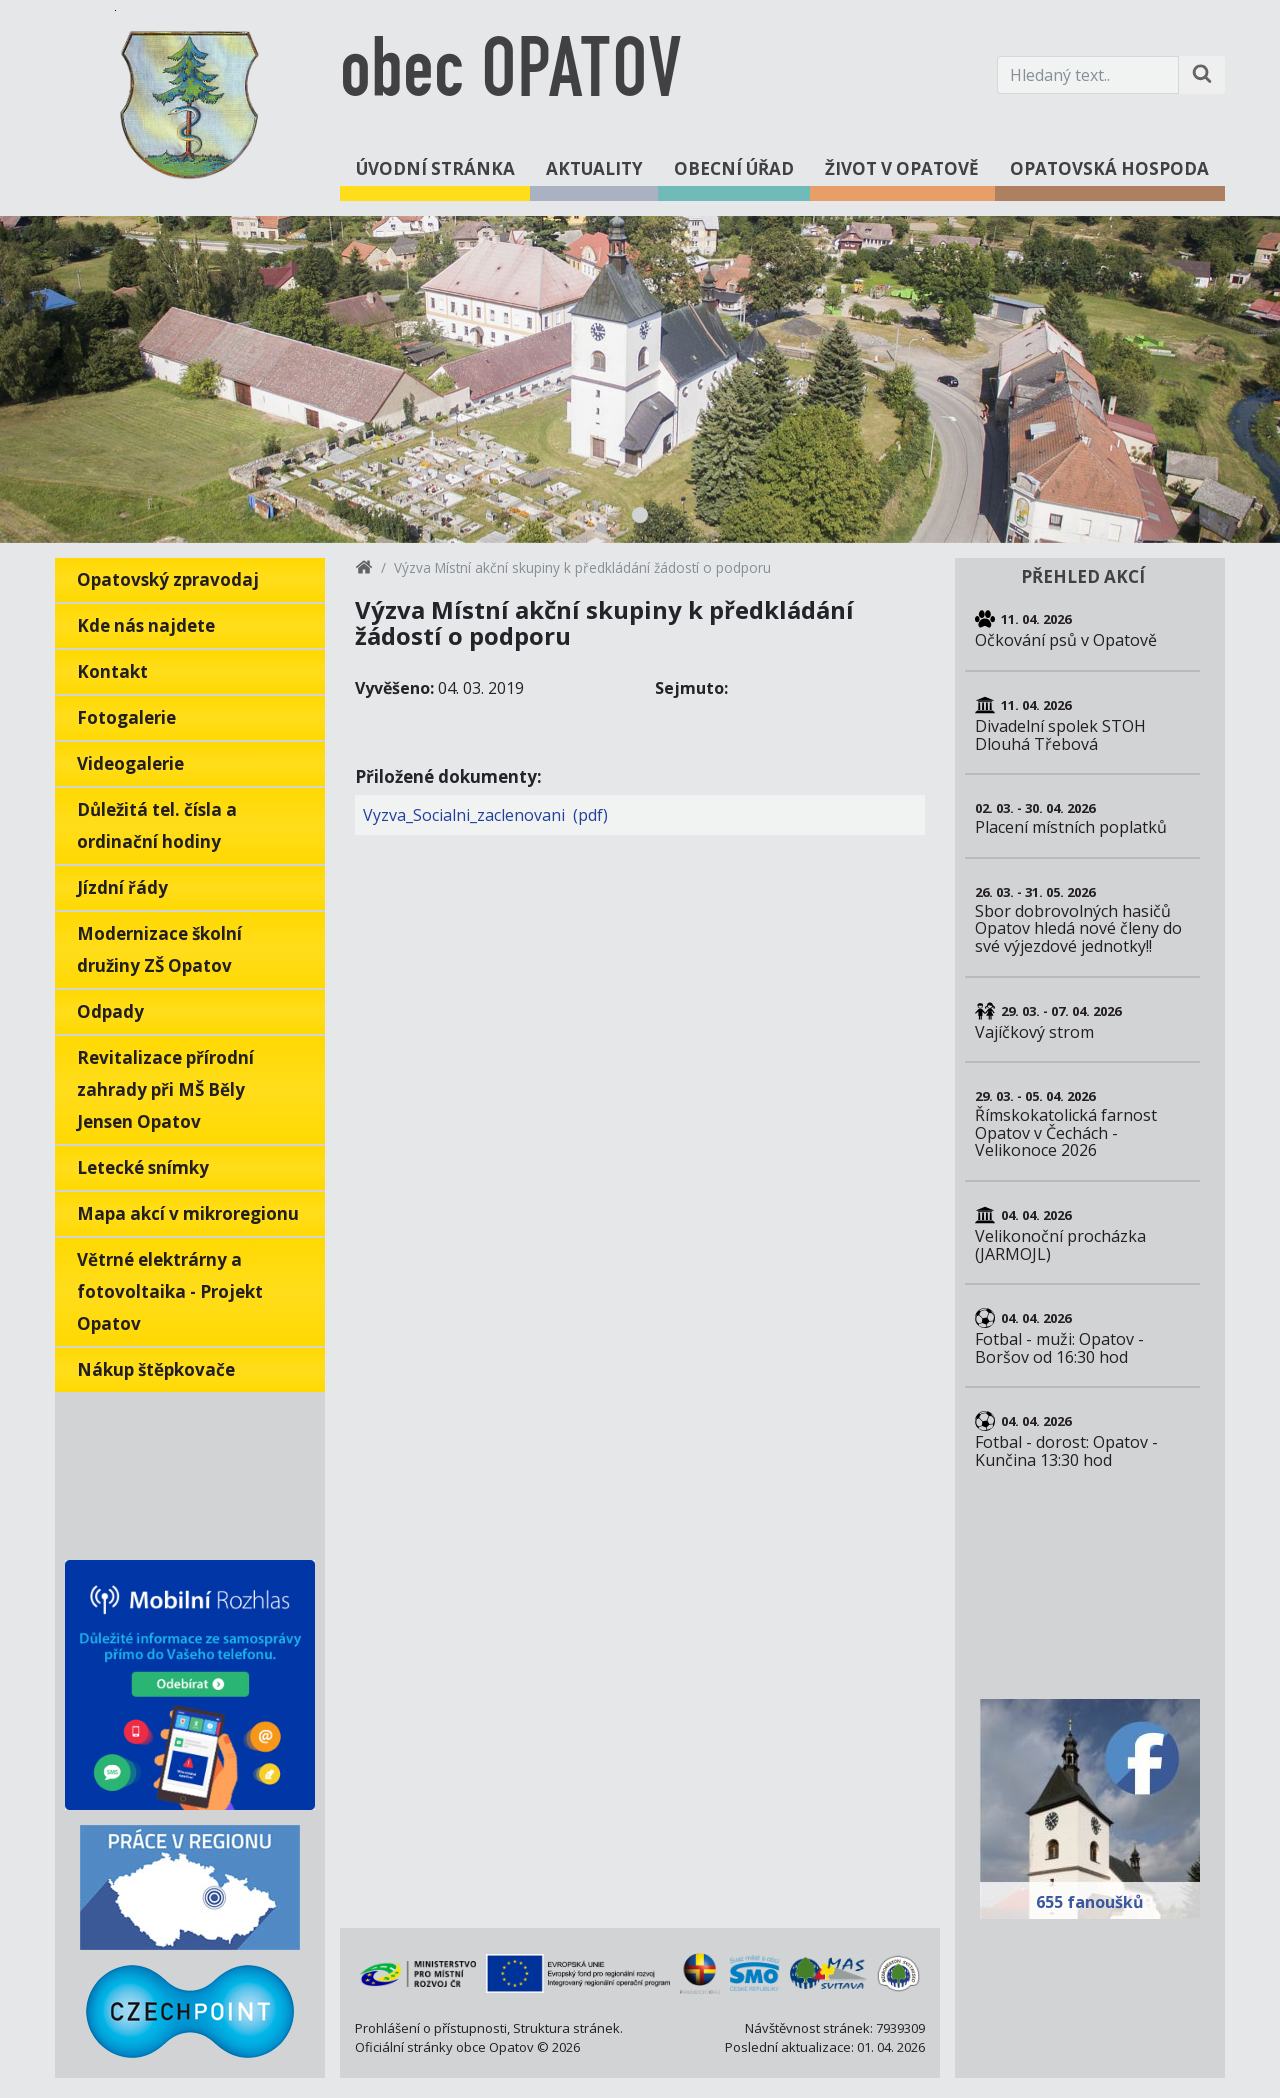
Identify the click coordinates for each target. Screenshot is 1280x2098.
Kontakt (112, 671)
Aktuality (594, 168)
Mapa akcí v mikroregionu (188, 1213)
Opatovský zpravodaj (168, 579)
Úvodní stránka (435, 168)
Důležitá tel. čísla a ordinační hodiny (157, 825)
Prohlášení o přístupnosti (431, 2028)
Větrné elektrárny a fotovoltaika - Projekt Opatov (170, 1291)
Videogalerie (130, 763)
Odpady (110, 1011)
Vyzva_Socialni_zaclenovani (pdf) (485, 815)
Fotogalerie (126, 717)
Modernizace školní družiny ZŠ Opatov (159, 949)
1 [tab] (640, 515)
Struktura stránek (566, 2028)
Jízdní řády (122, 887)
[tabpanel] (640, 379)
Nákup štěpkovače (156, 1369)
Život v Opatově (902, 168)
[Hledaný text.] (1088, 75)
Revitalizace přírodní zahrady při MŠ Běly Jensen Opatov (165, 1089)
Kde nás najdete (146, 625)
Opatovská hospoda (1109, 168)
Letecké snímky (143, 1167)
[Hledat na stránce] (1202, 75)
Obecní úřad (734, 168)
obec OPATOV (510, 74)
